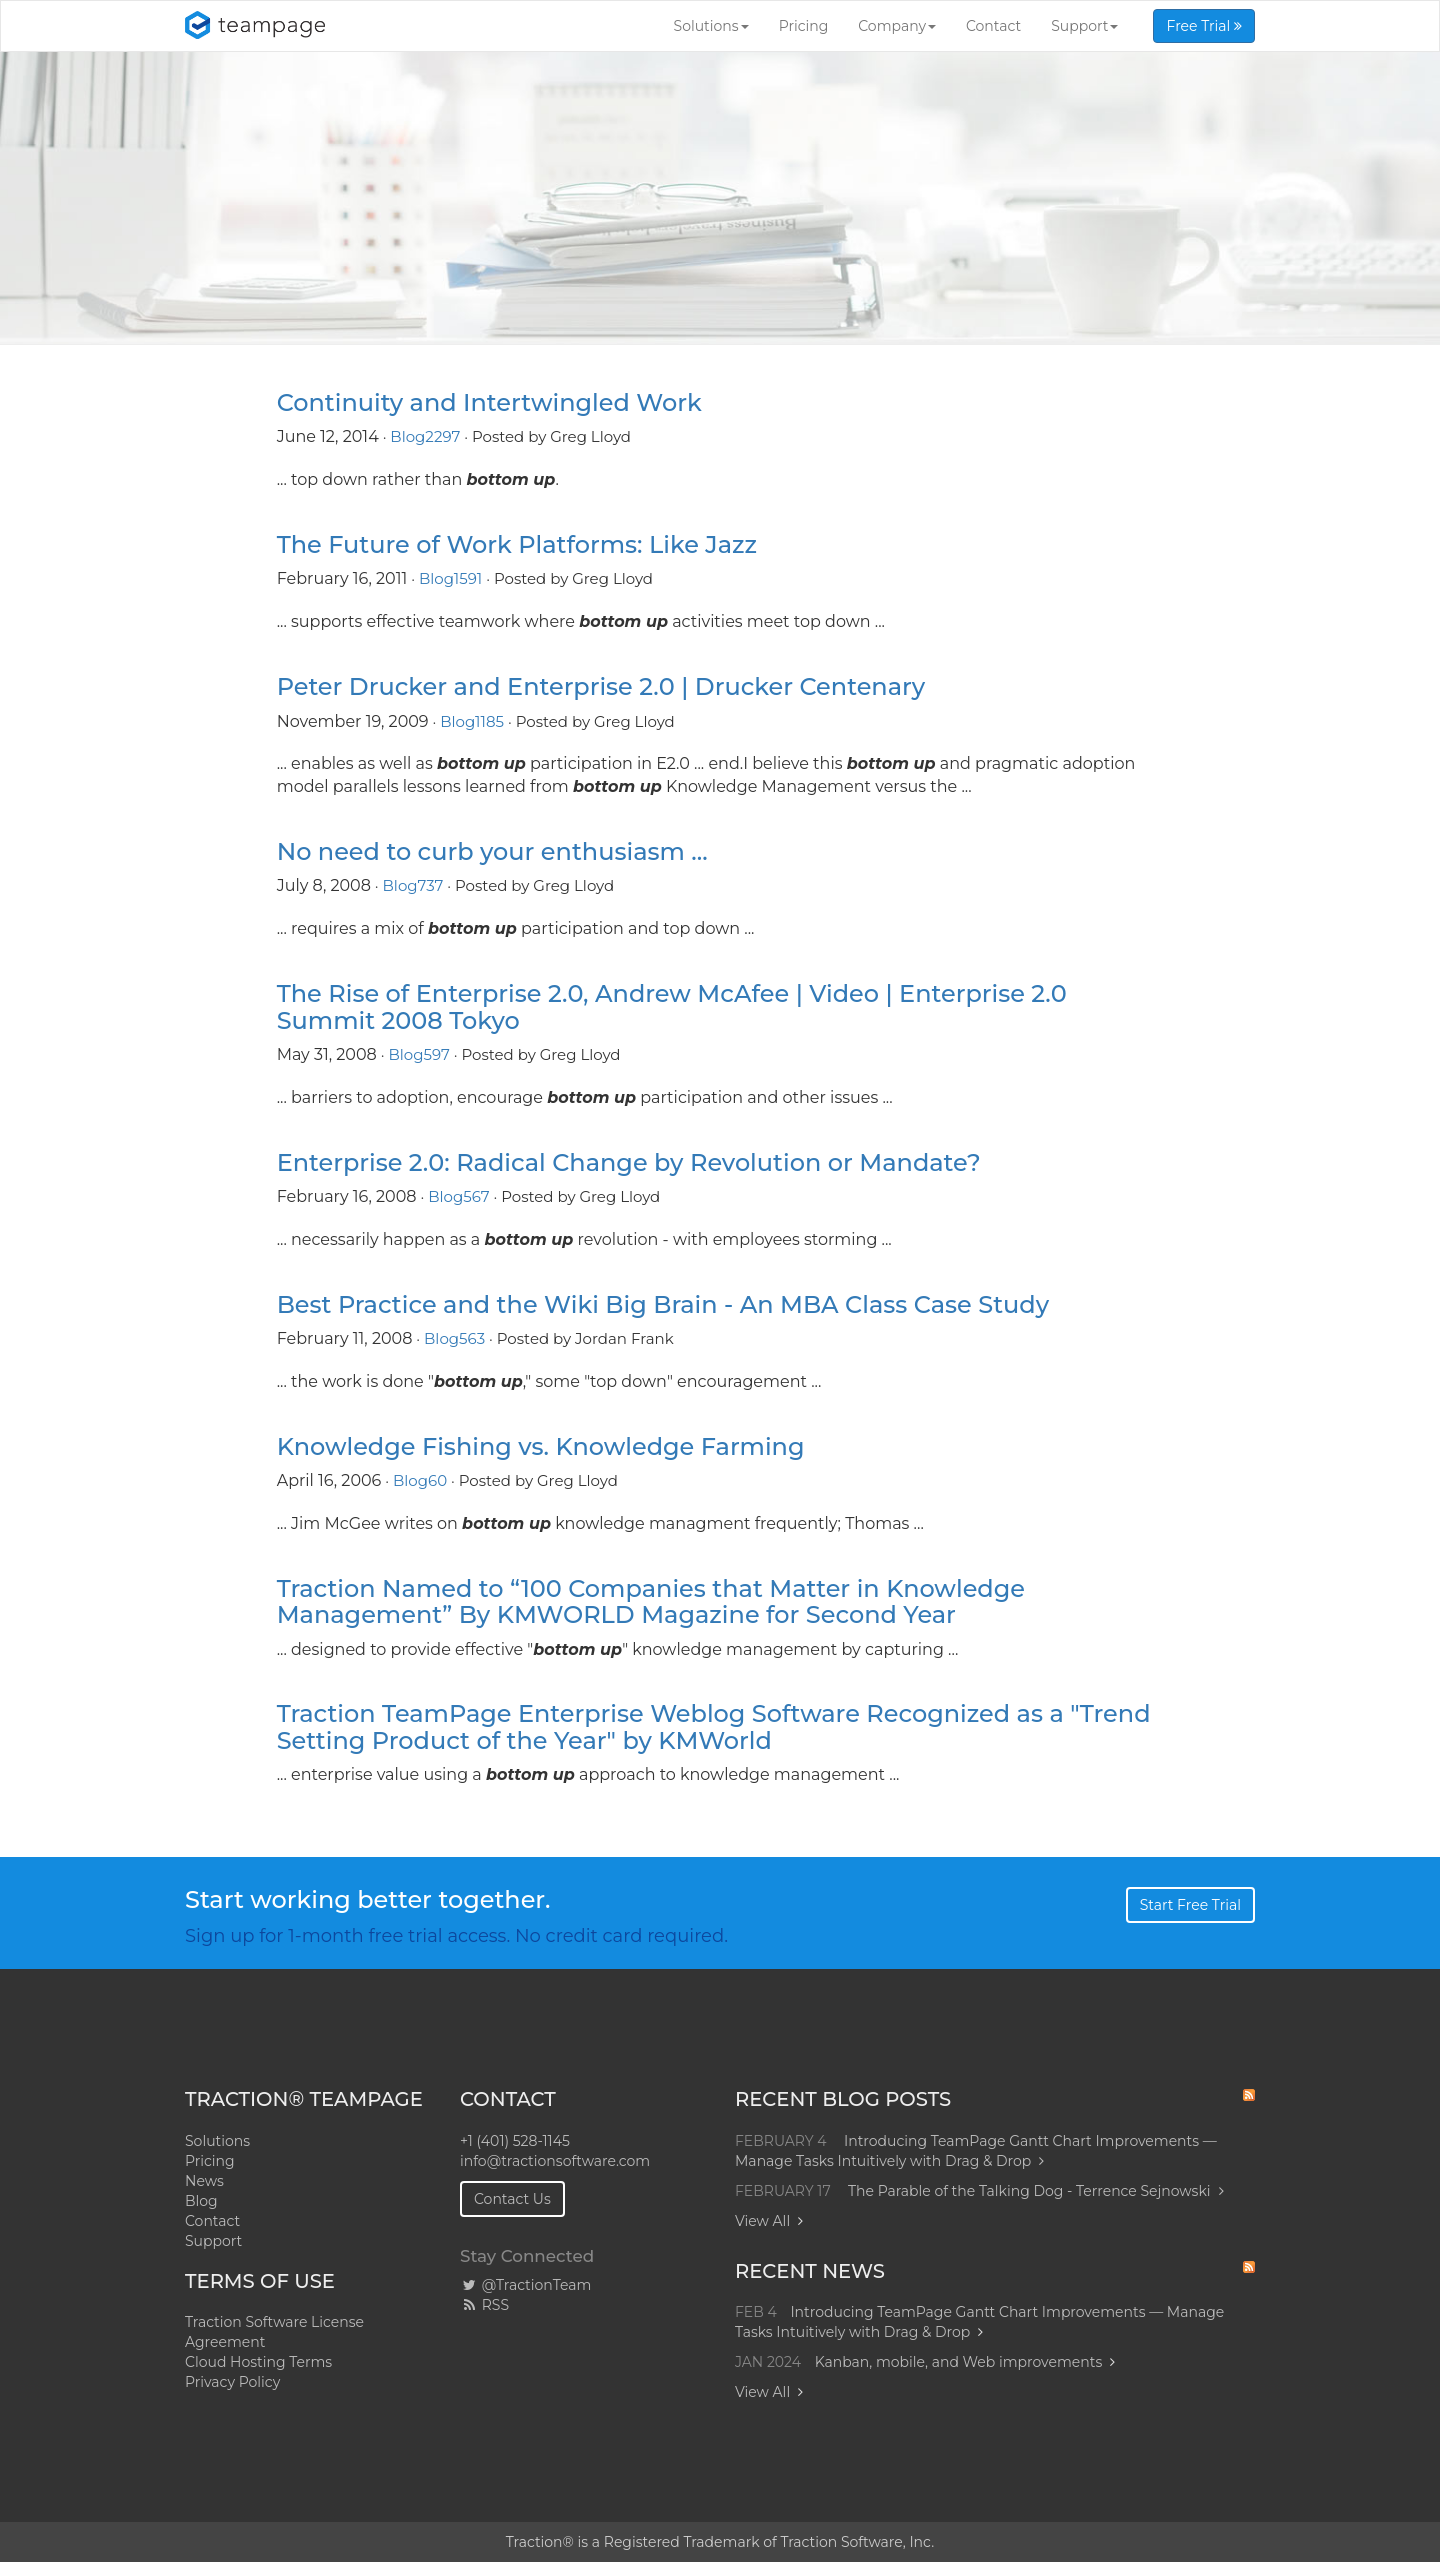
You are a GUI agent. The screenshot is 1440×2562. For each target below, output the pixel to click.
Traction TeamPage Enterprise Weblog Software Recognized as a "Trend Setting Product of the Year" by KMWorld (714, 1726)
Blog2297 (425, 436)
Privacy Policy (232, 2382)
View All (762, 2221)
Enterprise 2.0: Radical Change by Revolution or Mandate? (629, 1162)
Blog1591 (450, 578)
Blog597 (418, 1054)
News (204, 2181)
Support (1084, 26)
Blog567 (458, 1196)
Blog (201, 2201)
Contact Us (512, 2199)
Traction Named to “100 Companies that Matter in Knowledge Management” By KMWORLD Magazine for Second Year (651, 1601)
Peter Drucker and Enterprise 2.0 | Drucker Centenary (601, 686)
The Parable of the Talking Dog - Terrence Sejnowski (1036, 2191)
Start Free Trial (1190, 1905)
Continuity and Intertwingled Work (489, 402)
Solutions (711, 26)
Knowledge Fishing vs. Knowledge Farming (541, 1446)
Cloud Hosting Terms (258, 2362)
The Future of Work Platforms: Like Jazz (517, 544)
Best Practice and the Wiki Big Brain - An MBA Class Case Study (663, 1304)
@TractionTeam (525, 2285)
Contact (993, 26)
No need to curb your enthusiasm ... (492, 851)
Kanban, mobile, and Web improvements (959, 2362)
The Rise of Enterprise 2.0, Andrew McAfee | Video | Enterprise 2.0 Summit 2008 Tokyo (672, 1006)
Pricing (804, 26)
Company (897, 26)
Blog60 (420, 1480)
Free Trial (1204, 26)
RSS (484, 2305)
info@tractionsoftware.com (555, 2161)
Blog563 (454, 1338)
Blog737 (413, 885)
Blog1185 (472, 721)
